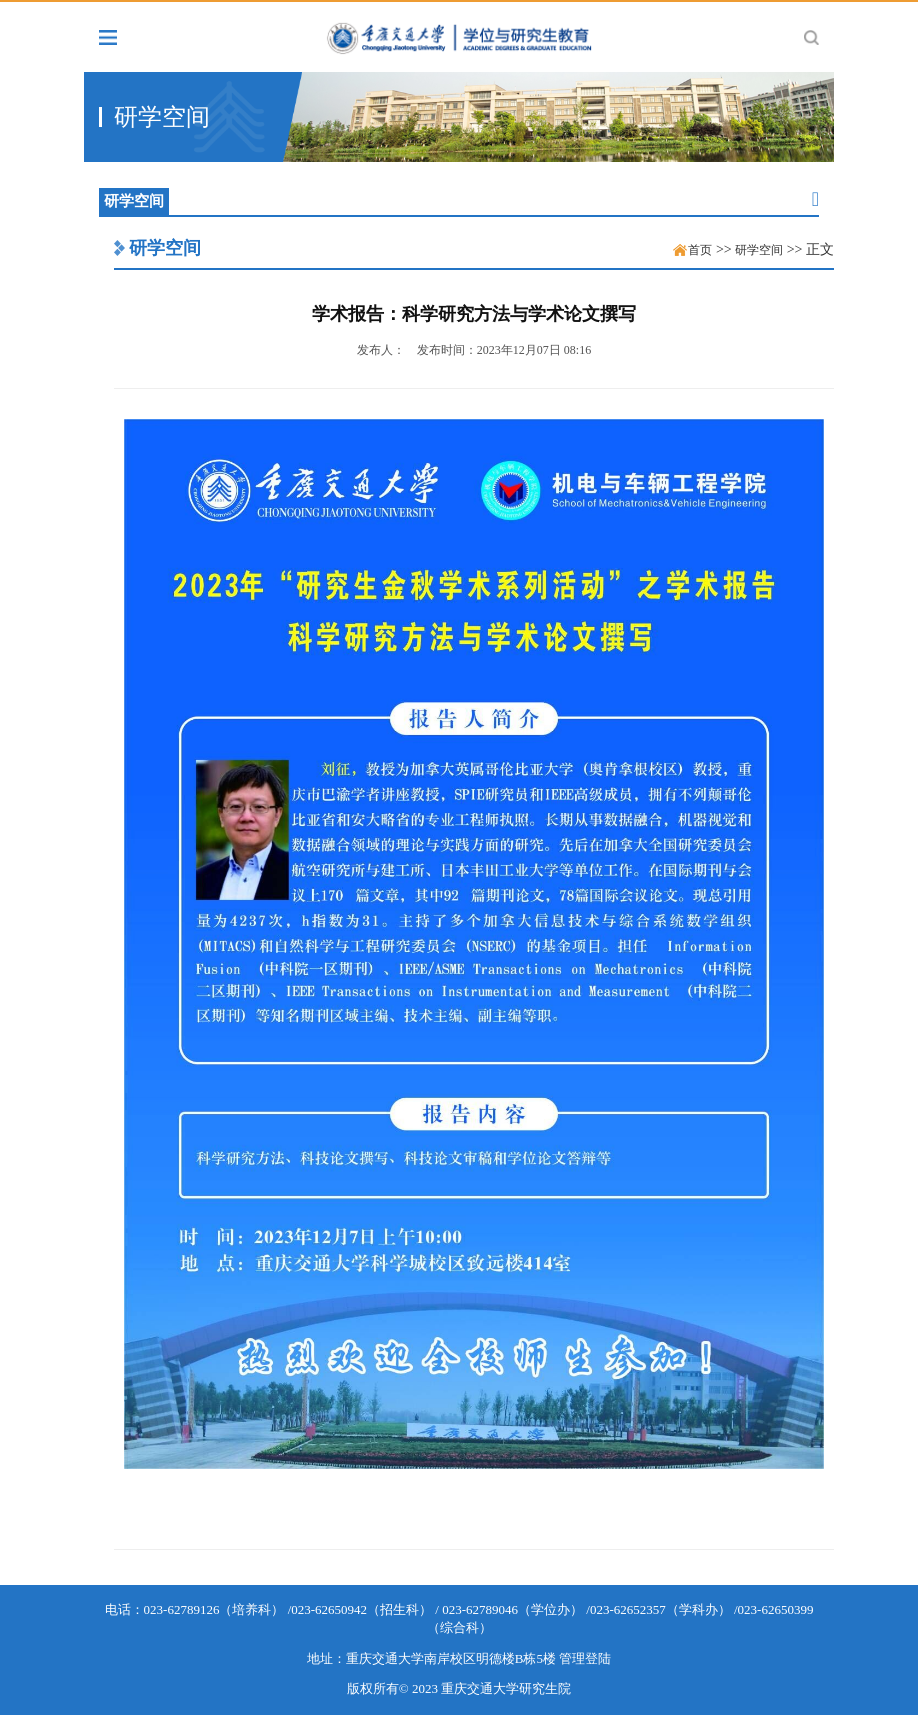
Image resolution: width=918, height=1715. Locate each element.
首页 (700, 250)
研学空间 (165, 248)
